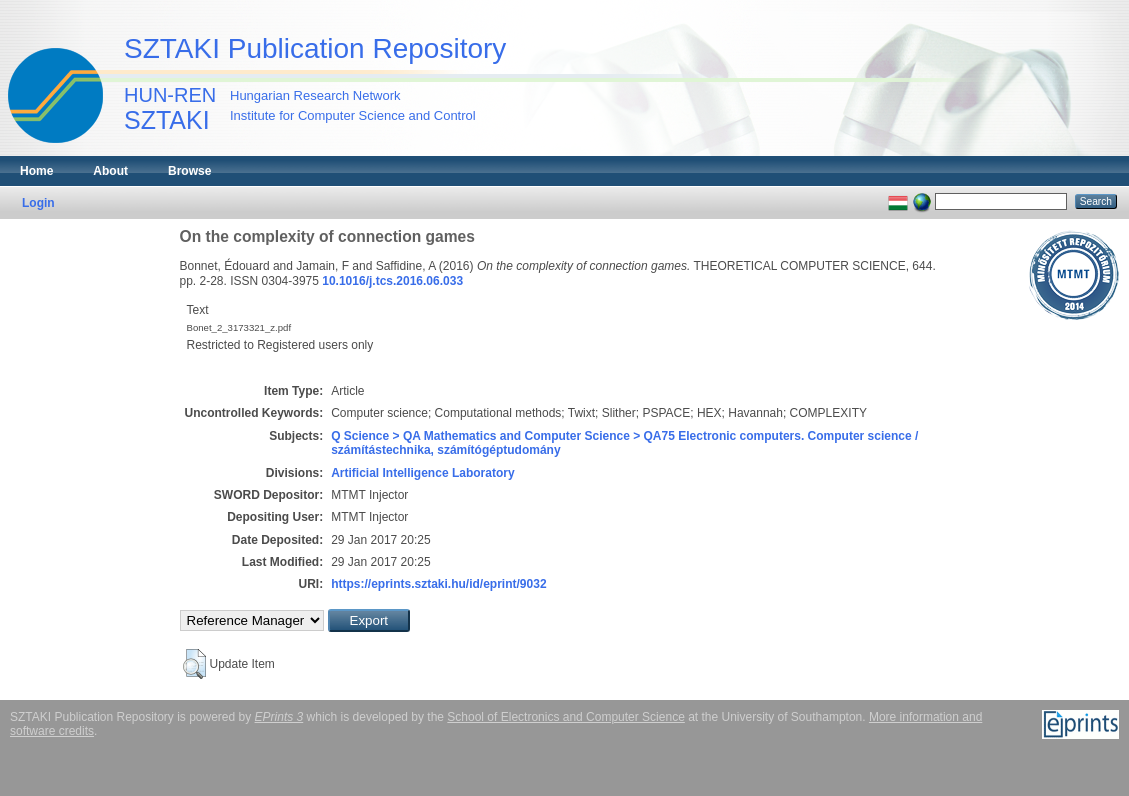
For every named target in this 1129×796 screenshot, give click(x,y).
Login (38, 203)
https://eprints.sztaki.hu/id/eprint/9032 (438, 584)
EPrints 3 (279, 717)
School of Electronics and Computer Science (565, 717)
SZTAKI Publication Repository (315, 48)
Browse (189, 171)
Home (36, 171)
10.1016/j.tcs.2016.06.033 (392, 281)
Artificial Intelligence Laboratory (422, 473)
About (110, 171)
